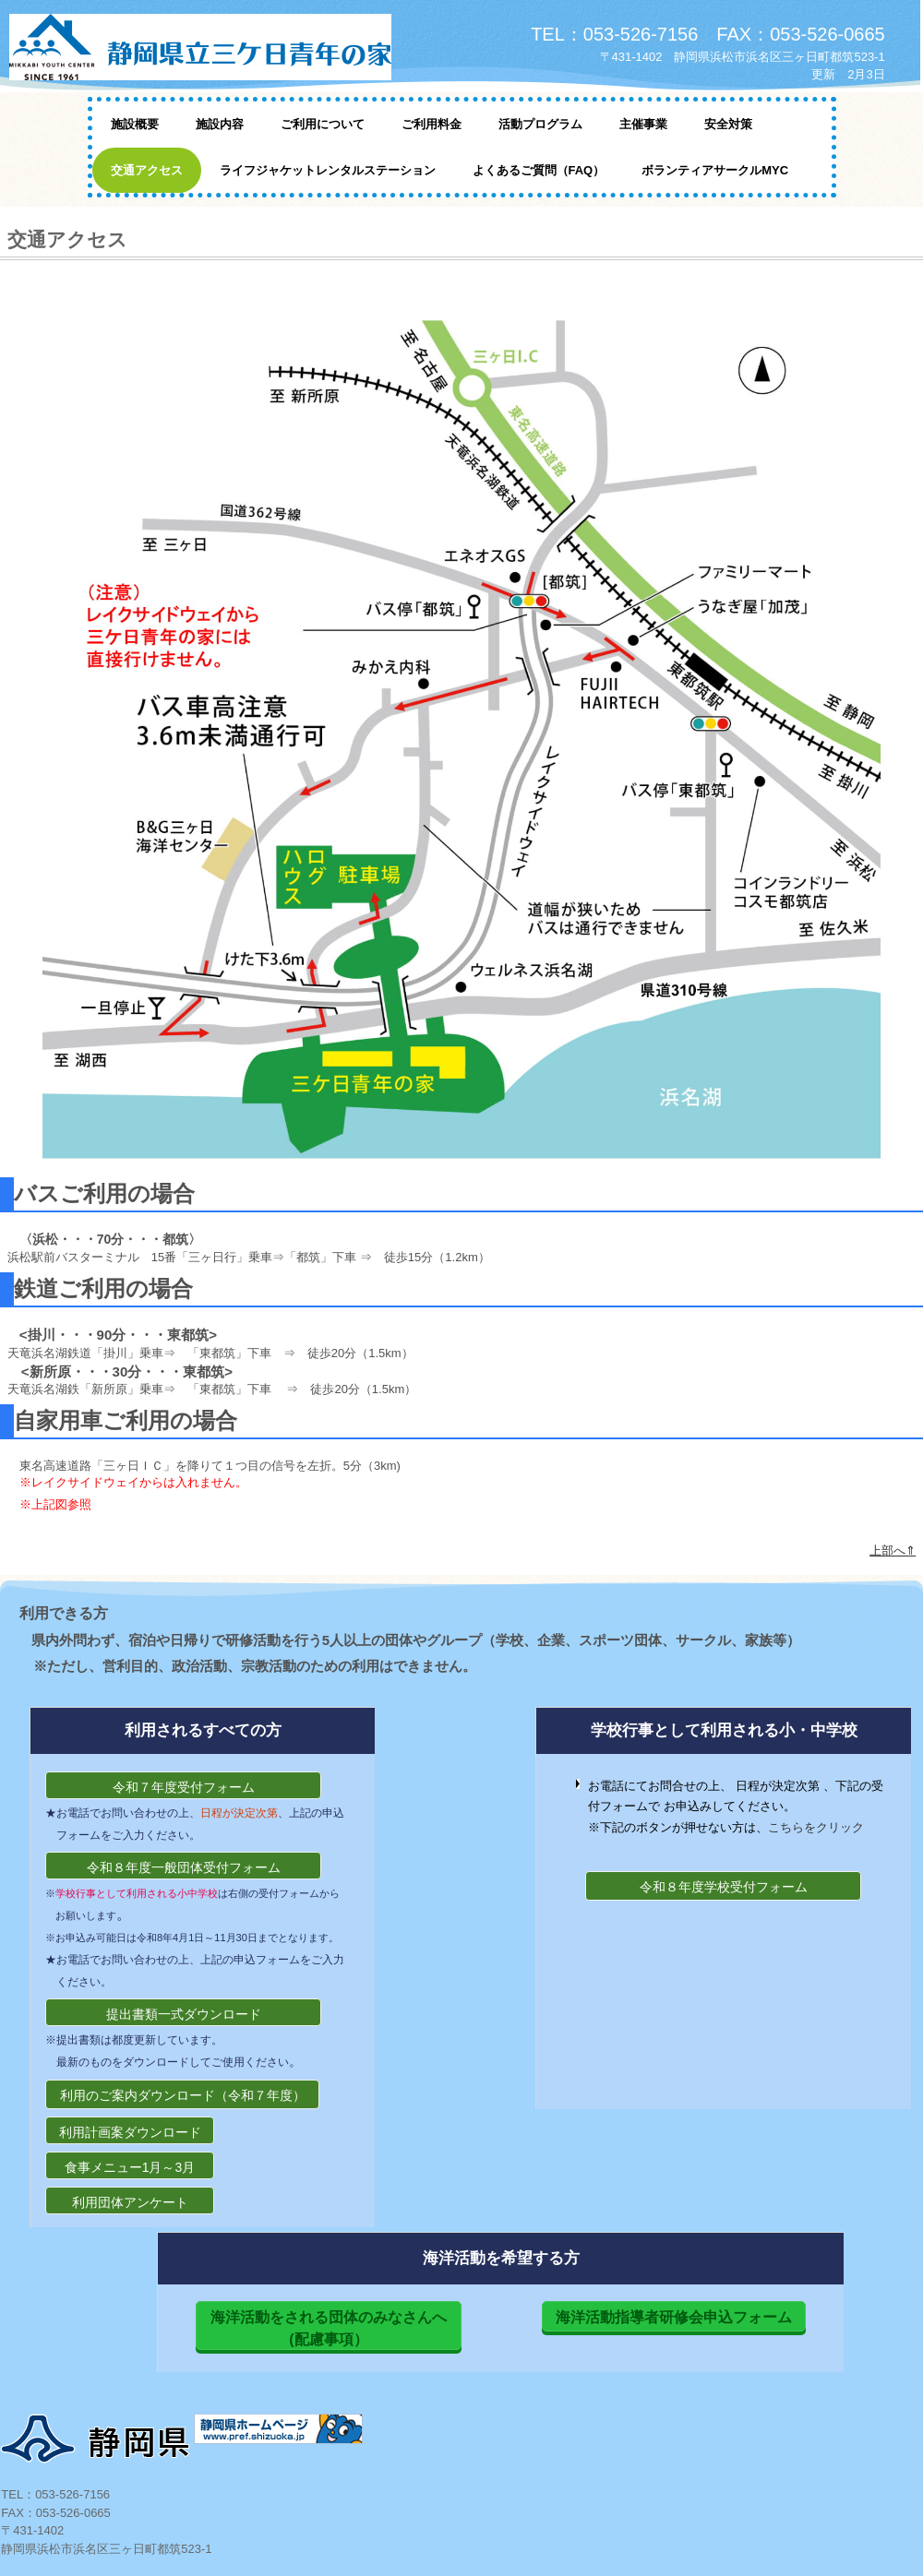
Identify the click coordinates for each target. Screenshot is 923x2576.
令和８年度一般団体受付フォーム (184, 1867)
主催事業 (643, 124)
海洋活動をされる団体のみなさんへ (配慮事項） (336, 2328)
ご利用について (323, 124)
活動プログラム (540, 124)
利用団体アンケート (130, 2202)
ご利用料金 (432, 124)
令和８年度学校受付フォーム (724, 1886)
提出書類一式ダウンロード (183, 2014)
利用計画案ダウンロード (130, 2132)
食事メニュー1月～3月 (130, 2167)
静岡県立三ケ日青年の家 (221, 48)
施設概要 (135, 124)
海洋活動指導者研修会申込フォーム (674, 2317)
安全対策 (728, 124)
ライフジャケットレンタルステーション (328, 170)
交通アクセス (147, 170)
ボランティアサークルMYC (714, 170)
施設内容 (220, 124)
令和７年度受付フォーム (184, 1787)
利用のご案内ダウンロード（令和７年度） (183, 2095)
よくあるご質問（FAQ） (539, 170)
